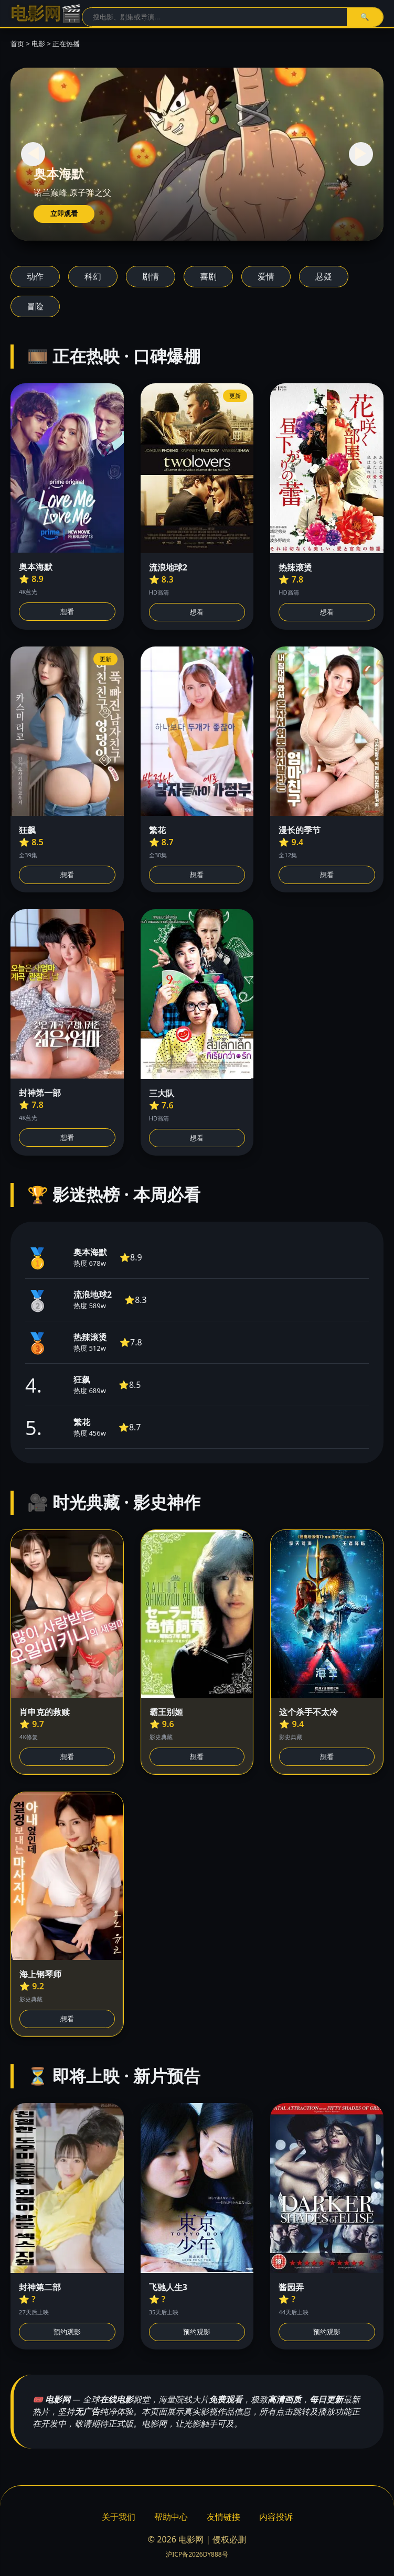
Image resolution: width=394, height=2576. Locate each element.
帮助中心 (171, 2517)
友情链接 (223, 2517)
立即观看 (64, 214)
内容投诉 (276, 2517)
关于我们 (118, 2517)
